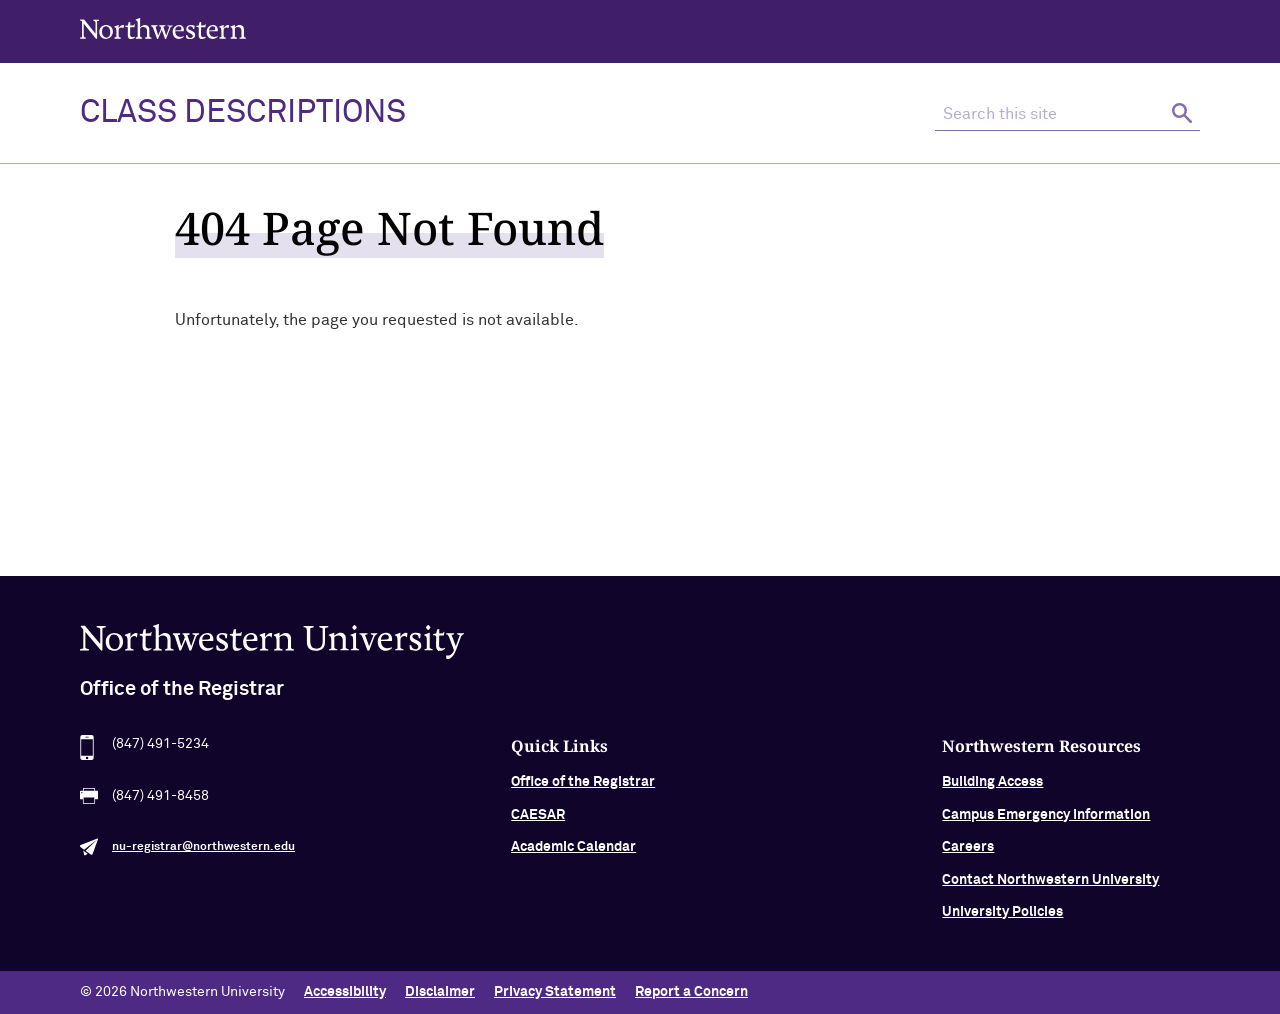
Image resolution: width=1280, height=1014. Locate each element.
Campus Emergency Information (1046, 821)
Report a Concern (691, 992)
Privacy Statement (555, 992)
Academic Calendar (573, 854)
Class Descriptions (243, 113)
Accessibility (345, 992)
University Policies (1002, 918)
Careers (968, 854)
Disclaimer (440, 992)
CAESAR (538, 821)
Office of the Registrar (583, 789)
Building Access (992, 789)
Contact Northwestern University (1050, 886)
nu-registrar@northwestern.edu (203, 854)
